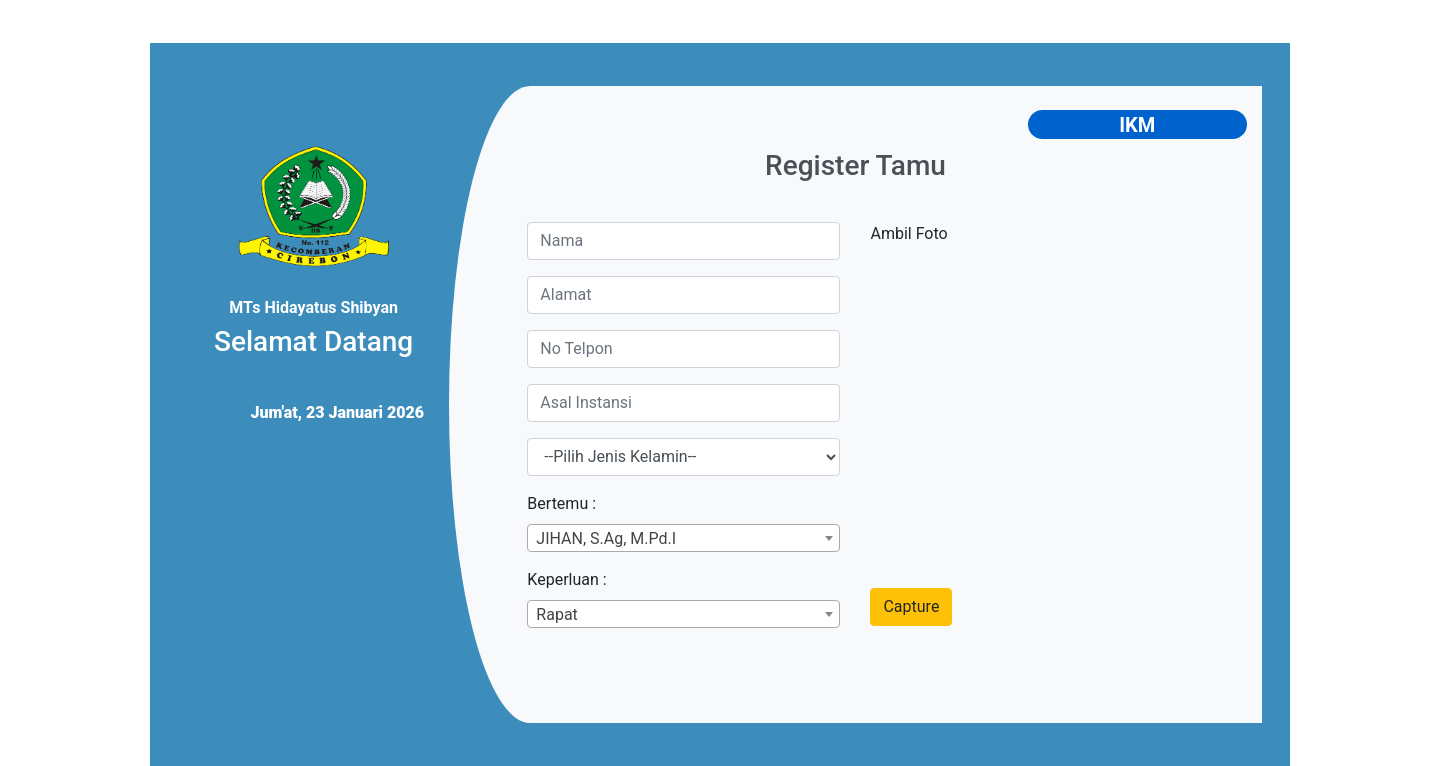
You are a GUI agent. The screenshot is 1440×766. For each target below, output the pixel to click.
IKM (1137, 125)
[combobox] (683, 538)
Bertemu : (561, 503)
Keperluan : (566, 579)
